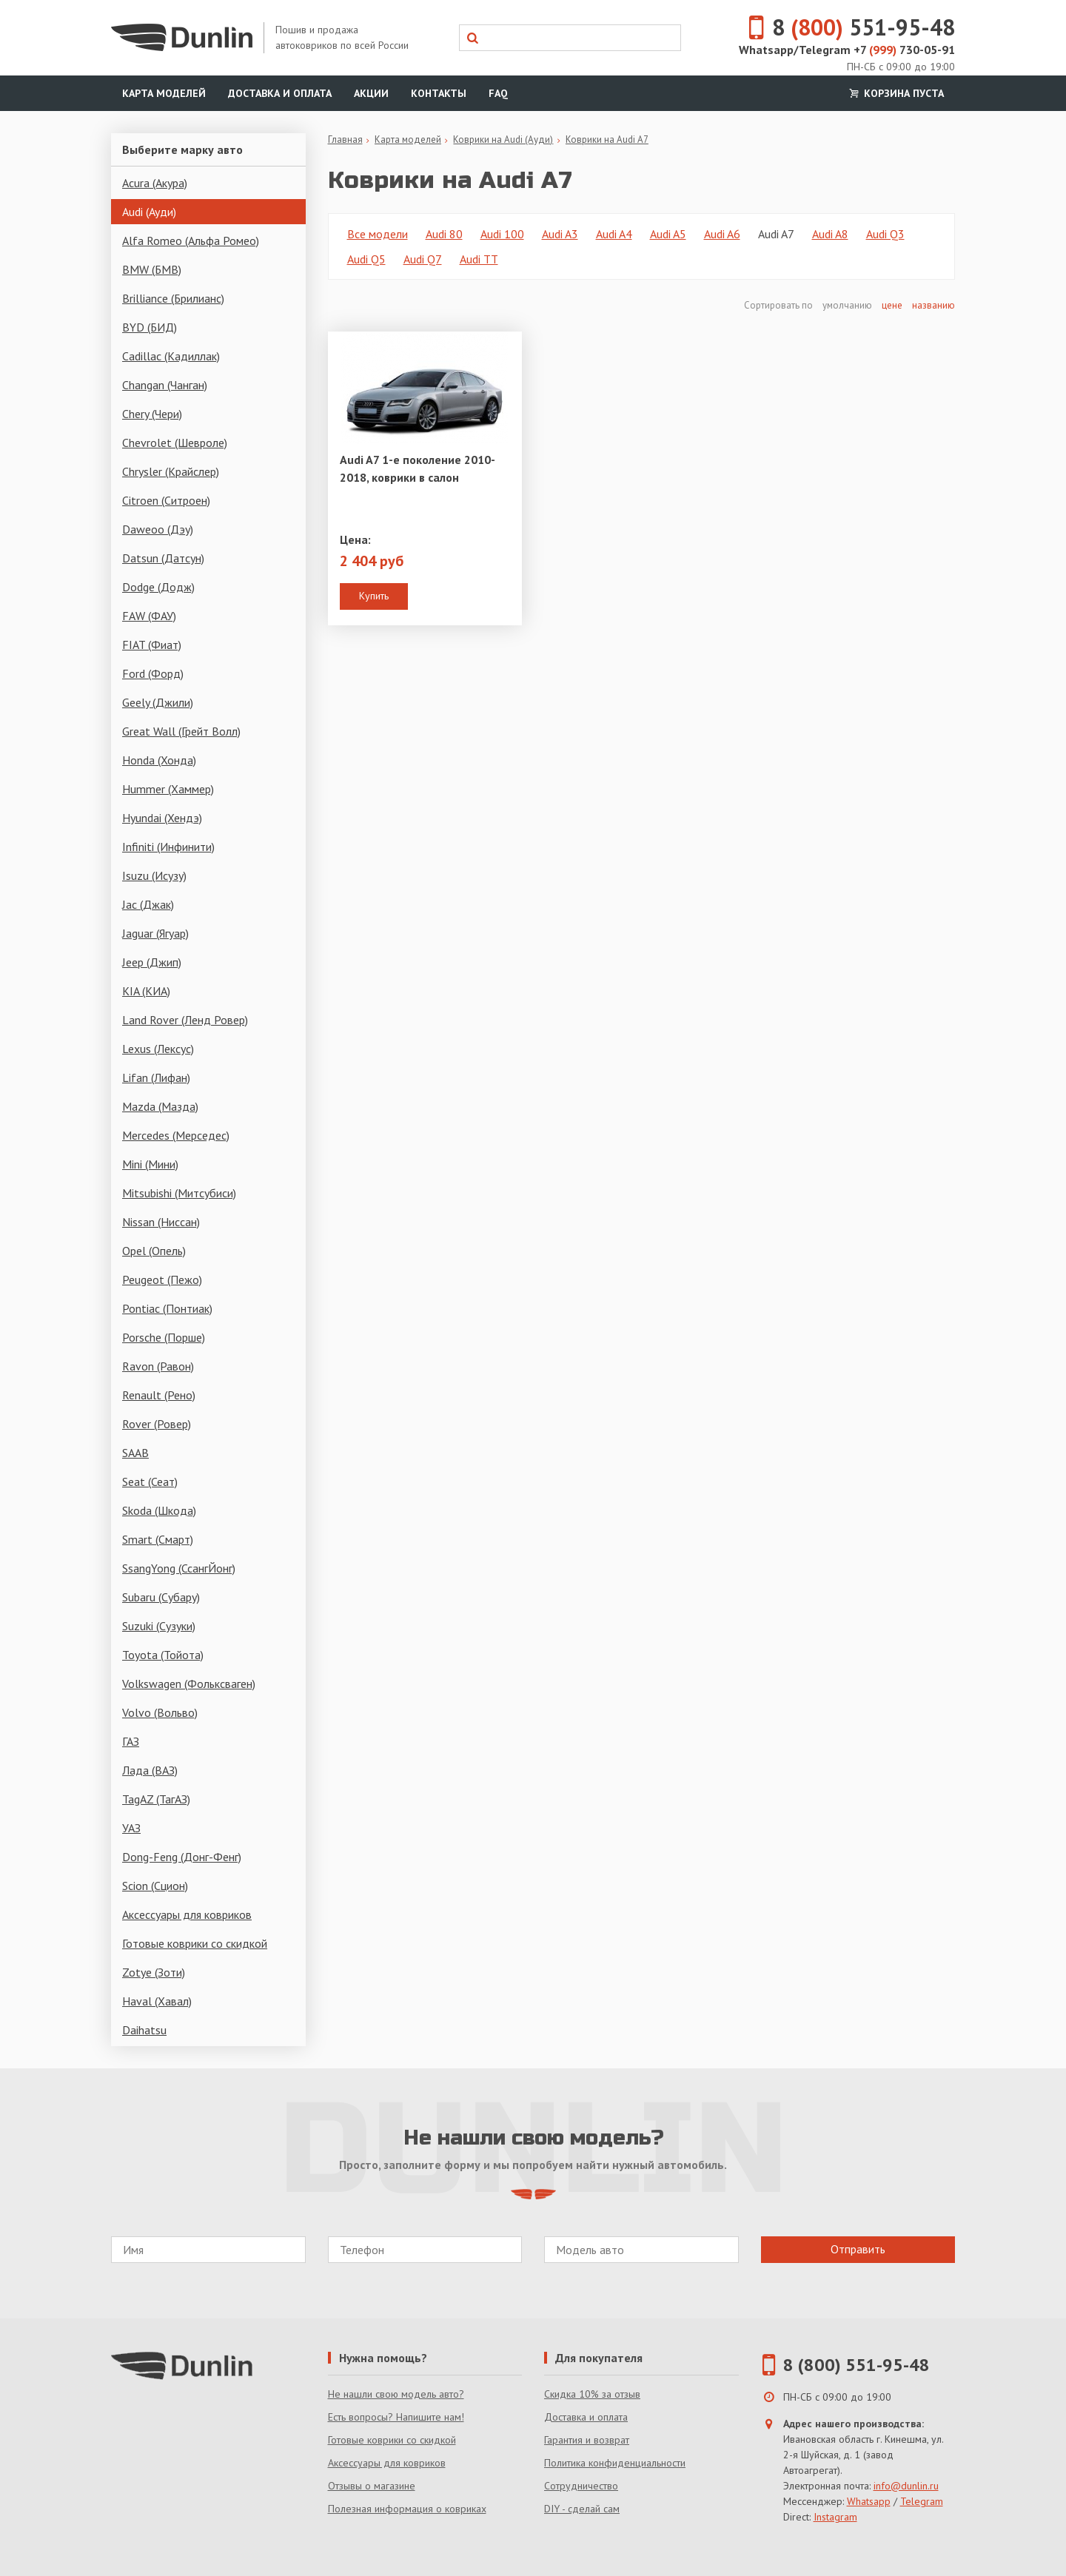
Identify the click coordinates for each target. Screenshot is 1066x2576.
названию (933, 305)
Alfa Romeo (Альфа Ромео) (190, 240)
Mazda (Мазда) (160, 1106)
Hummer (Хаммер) (168, 788)
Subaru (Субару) (161, 1597)
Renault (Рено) (158, 1395)
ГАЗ (130, 1741)
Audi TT (479, 259)
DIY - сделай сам (582, 2508)
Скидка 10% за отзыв (592, 2394)
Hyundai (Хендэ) (162, 817)
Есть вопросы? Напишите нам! (396, 2417)
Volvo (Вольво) (160, 1712)
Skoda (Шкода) (159, 1510)
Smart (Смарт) (157, 1539)
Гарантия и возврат (586, 2439)
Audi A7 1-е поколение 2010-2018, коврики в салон (417, 468)
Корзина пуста (895, 93)
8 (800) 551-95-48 (856, 2364)
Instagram (835, 2516)
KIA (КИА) (146, 990)
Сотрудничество (581, 2485)
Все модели (377, 233)
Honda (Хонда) (159, 760)
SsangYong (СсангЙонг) (178, 1568)
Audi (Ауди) (149, 211)
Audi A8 (830, 233)
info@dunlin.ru (906, 2485)
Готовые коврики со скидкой (194, 1943)
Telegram (921, 2501)
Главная (345, 139)
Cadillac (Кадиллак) (171, 356)
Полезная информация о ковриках (407, 2508)
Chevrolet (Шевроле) (174, 442)
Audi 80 (444, 233)
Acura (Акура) (154, 182)
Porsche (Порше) (163, 1337)
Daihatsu (144, 2029)
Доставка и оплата (280, 93)
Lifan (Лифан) (156, 1077)
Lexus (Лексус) (158, 1048)
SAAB (135, 1452)
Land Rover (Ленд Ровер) (185, 1019)
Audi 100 (502, 233)
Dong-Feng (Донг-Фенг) (181, 1856)
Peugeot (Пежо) (162, 1279)
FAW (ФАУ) (149, 615)
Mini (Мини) (150, 1164)
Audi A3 (560, 233)
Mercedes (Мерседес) (175, 1135)
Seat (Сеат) (150, 1481)
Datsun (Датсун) (163, 558)
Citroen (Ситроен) (166, 500)
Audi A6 (722, 233)
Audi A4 (614, 233)
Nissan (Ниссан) (161, 1221)
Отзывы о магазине (371, 2485)
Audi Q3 (885, 233)
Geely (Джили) (157, 702)
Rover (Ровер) (156, 1423)
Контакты (438, 93)
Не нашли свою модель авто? (396, 2394)
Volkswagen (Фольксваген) (188, 1683)
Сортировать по (779, 305)
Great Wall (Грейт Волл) (181, 731)
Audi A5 (668, 233)
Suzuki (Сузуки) (158, 1625)
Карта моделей (164, 93)
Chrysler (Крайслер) (170, 471)
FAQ (498, 93)
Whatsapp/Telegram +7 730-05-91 (847, 49)
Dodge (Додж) (158, 586)
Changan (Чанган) (164, 384)
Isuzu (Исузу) (154, 875)
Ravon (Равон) (158, 1366)
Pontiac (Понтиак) (167, 1308)
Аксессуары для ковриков (187, 1914)
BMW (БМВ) (151, 269)
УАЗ (131, 1827)
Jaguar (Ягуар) (155, 933)
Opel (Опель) (154, 1250)
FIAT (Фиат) (151, 644)
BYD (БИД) (149, 327)
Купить (374, 595)
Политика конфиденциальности (614, 2462)
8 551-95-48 (843, 27)
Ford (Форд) (153, 673)
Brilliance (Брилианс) (173, 298)
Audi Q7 (422, 259)
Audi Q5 (366, 259)
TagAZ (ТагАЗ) (156, 1799)
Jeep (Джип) (151, 962)
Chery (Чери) (152, 413)
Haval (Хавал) (157, 2001)
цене (892, 305)
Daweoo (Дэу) (157, 529)
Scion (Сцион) (155, 1885)
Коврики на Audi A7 (607, 139)
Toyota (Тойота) (163, 1654)
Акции (371, 93)
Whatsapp (869, 2501)
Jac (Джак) (148, 904)
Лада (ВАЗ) (150, 1770)
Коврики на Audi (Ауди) (503, 139)
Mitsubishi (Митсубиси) (179, 1193)
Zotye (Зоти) (153, 1972)
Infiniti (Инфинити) (168, 846)
